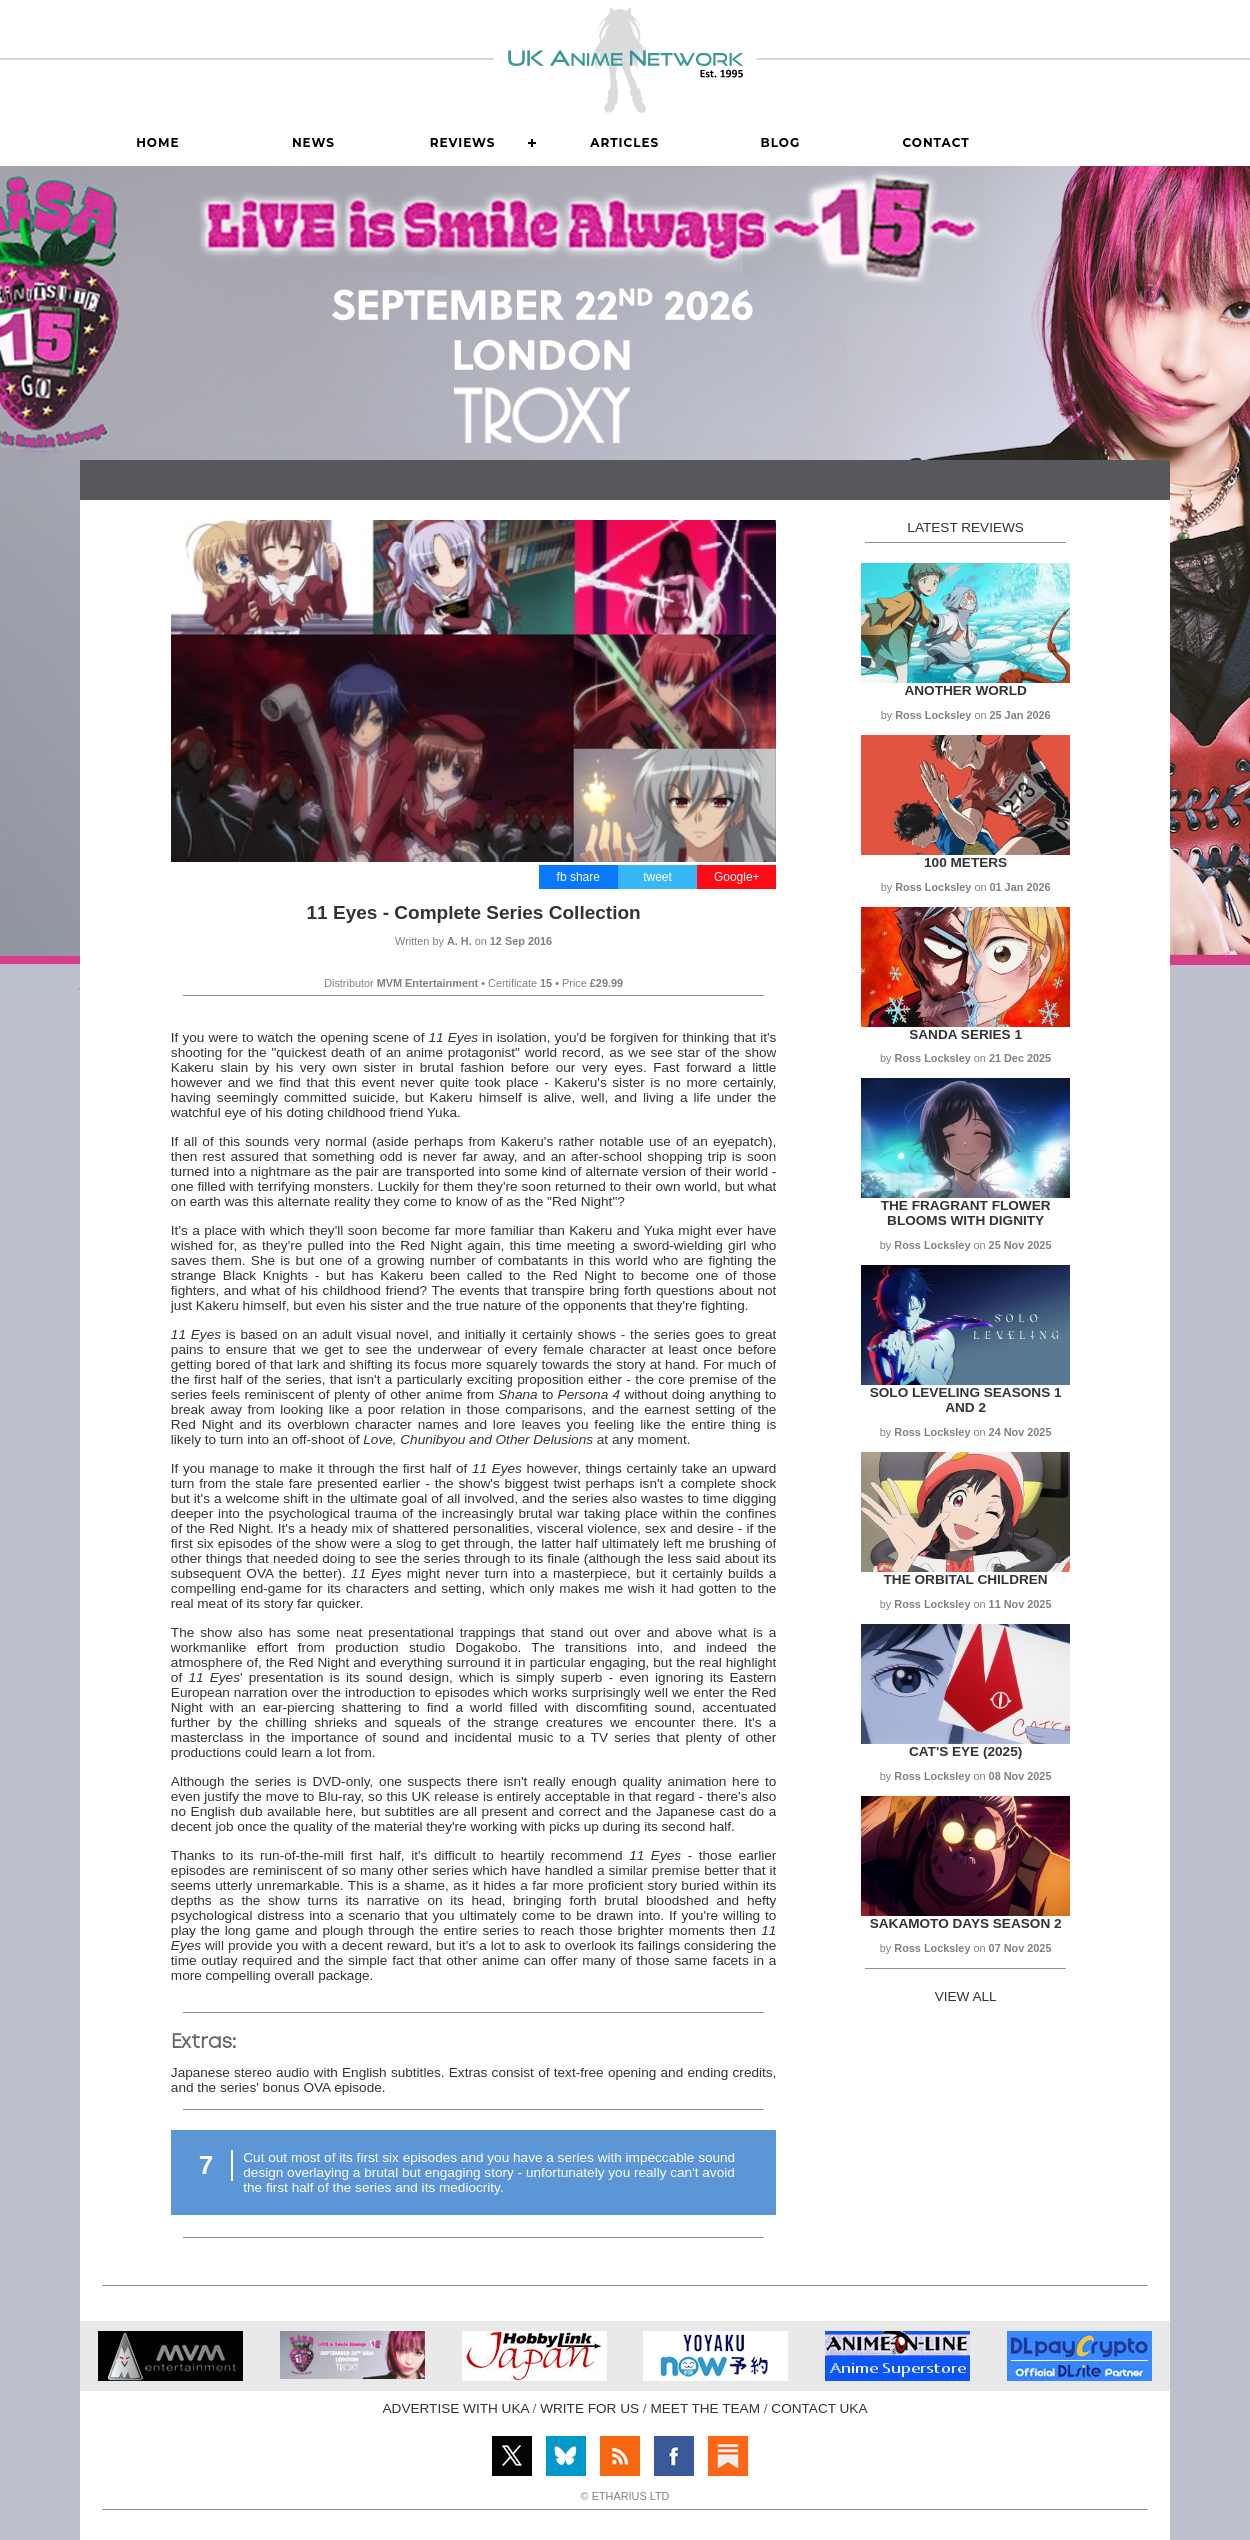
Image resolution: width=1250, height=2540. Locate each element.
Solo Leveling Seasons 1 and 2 (966, 1400)
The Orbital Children (966, 1579)
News (313, 142)
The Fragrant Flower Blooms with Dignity (966, 1213)
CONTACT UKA (819, 2408)
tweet (657, 877)
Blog (781, 142)
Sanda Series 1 (965, 1034)
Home (157, 142)
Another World (965, 690)
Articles (624, 142)
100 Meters (965, 862)
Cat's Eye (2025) (965, 1751)
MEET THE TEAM (705, 2408)
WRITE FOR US (589, 2408)
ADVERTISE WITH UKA (456, 2408)
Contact (935, 142)
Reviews (463, 142)
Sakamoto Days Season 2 (966, 1923)
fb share (578, 877)
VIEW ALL (966, 1996)
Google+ (737, 877)
